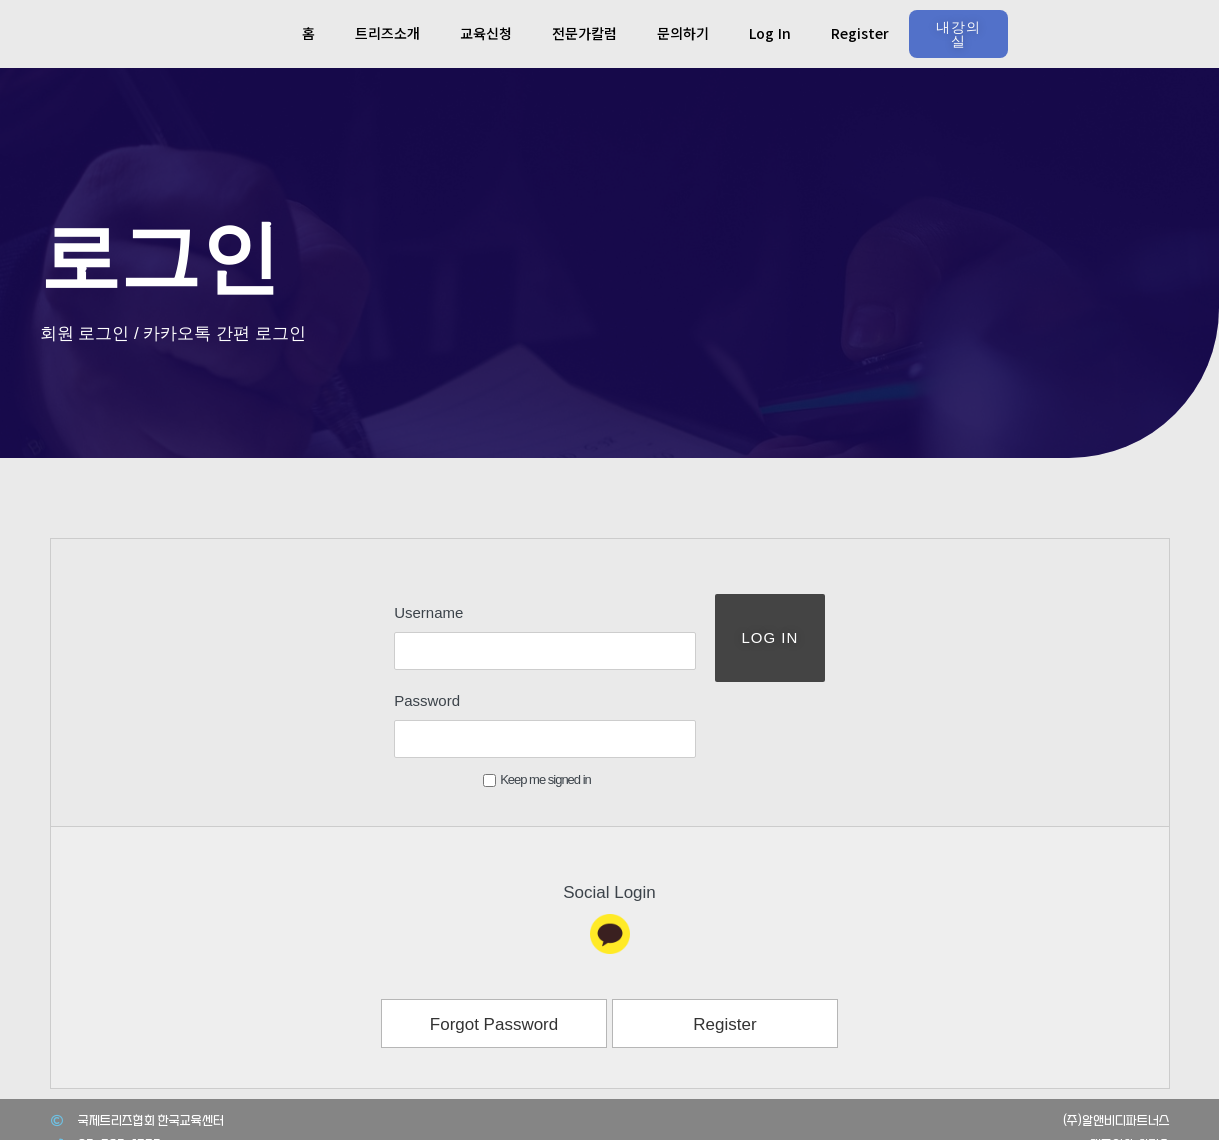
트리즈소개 (387, 33)
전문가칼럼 (584, 33)
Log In (770, 33)
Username (388, 612)
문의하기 (683, 33)
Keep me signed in (497, 703)
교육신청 (486, 33)
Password (387, 662)
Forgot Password (494, 948)
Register (860, 33)
